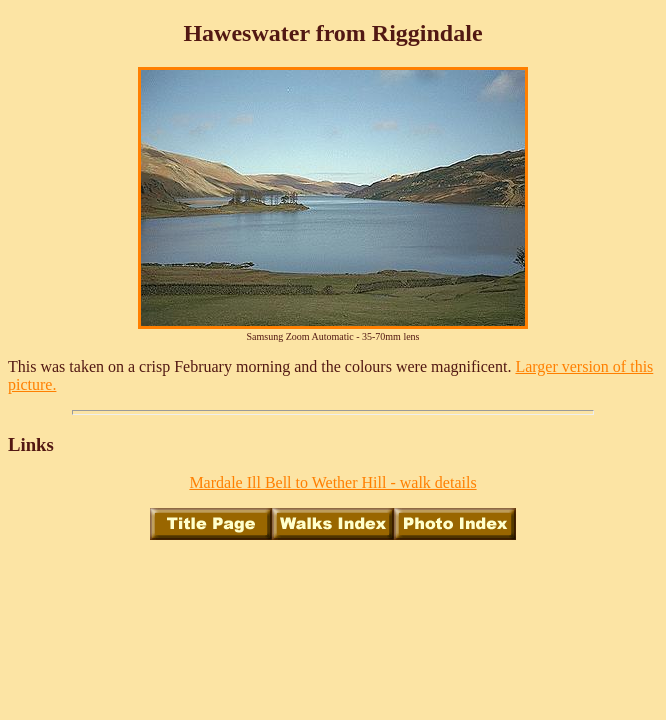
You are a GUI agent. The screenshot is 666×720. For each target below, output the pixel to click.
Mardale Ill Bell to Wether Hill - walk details (332, 482)
